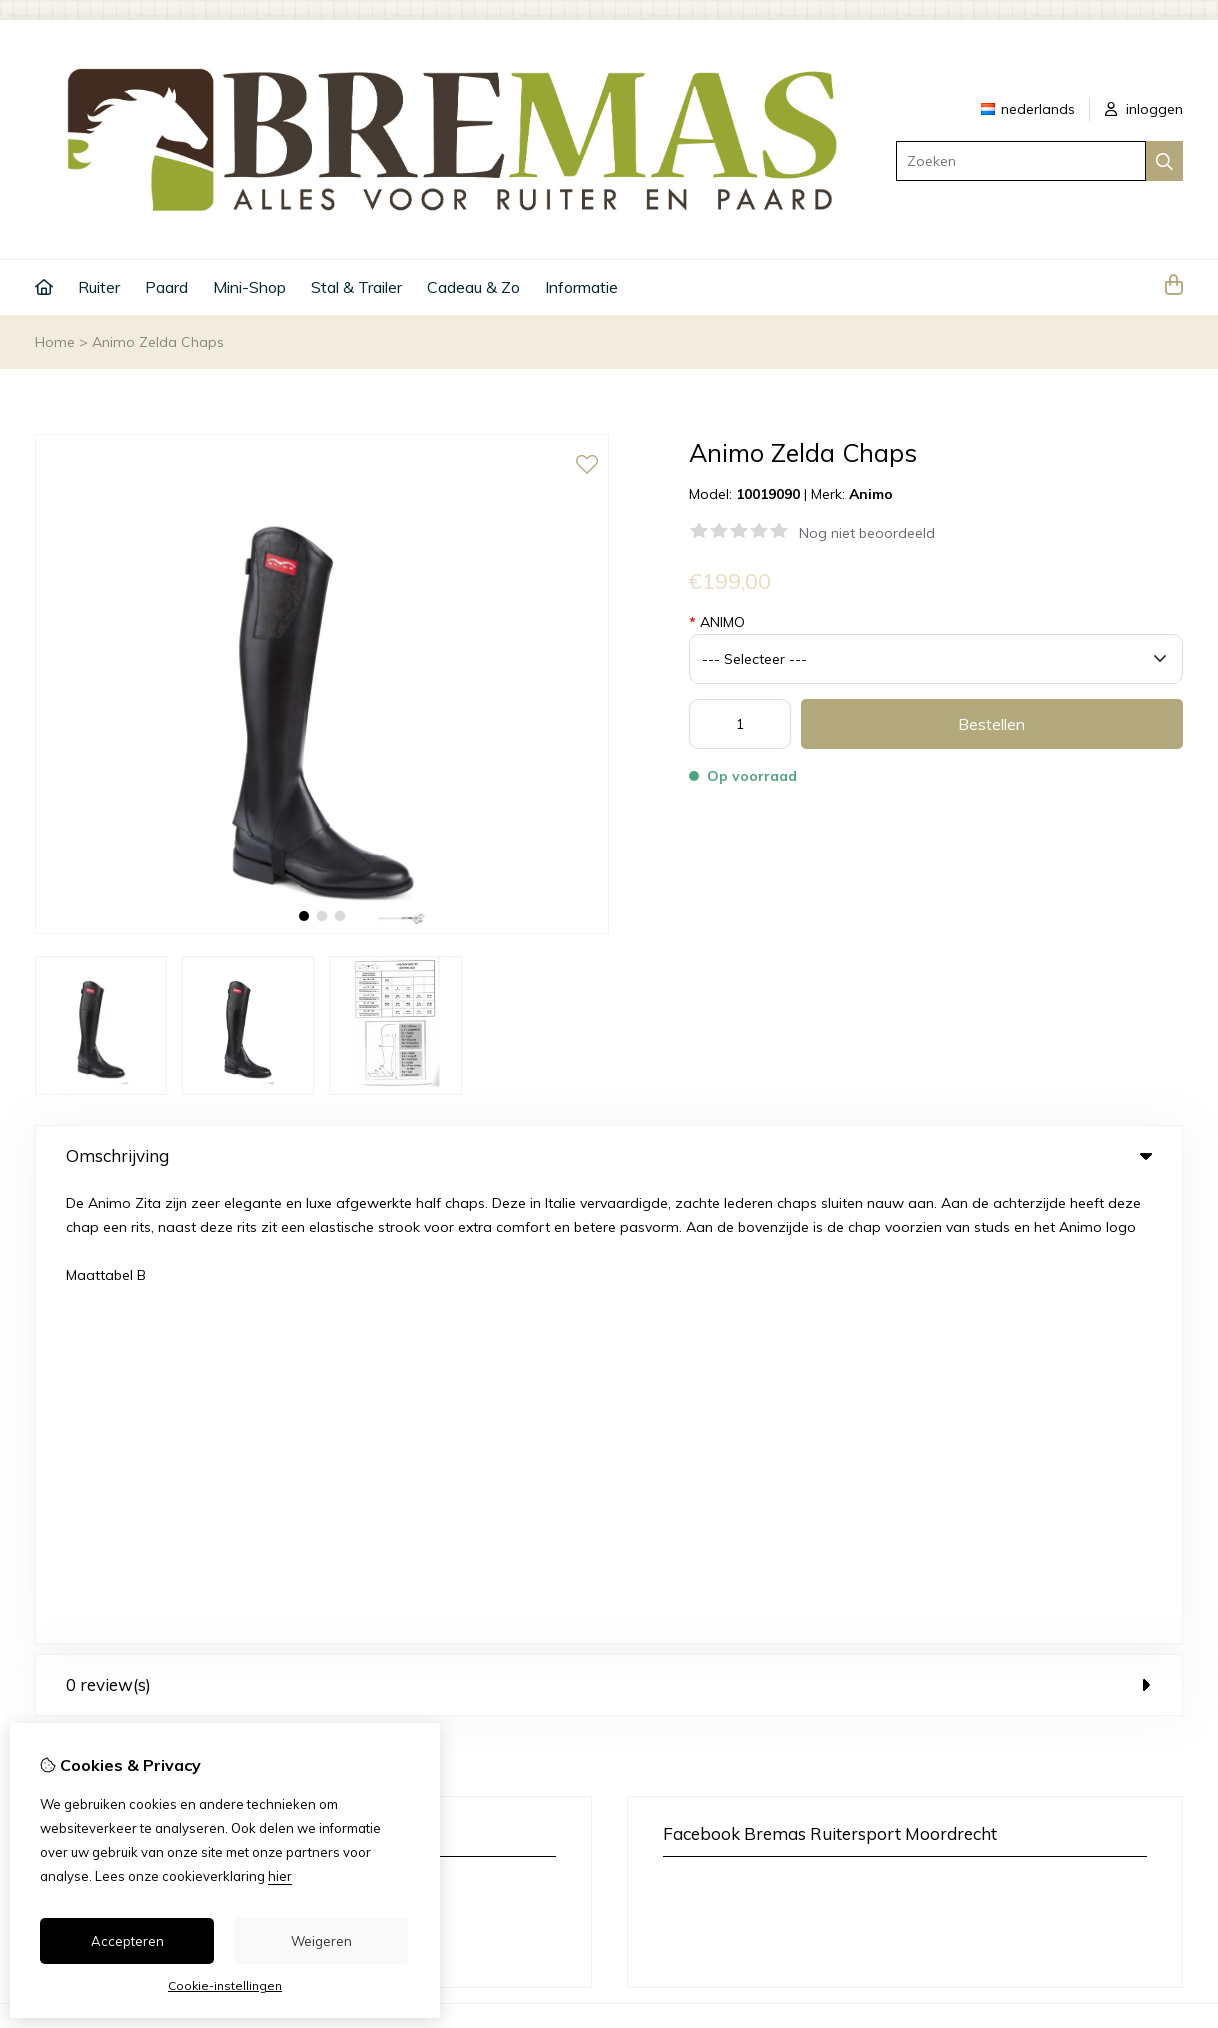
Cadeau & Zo (473, 287)
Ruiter (99, 287)
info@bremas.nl (146, 1462)
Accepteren (127, 1941)
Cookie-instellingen (225, 1985)
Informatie (581, 287)
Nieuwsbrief (721, 1755)
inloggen (1144, 109)
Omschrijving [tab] (609, 1155)
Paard (166, 287)
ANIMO (717, 622)
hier (280, 1876)
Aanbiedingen (428, 1721)
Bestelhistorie (727, 1687)
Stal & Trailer (356, 287)
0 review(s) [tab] (609, 1227)
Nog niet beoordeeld (867, 533)
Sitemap (1042, 1721)
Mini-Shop (249, 287)
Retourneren (1054, 1687)
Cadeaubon (422, 1687)
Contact (1040, 1653)
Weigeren (321, 1941)
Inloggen (711, 1653)
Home (55, 342)
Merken (406, 1653)
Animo (871, 494)
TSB (1171, 1844)
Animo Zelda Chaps (158, 342)
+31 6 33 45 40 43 (205, 1432)
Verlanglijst (719, 1721)
